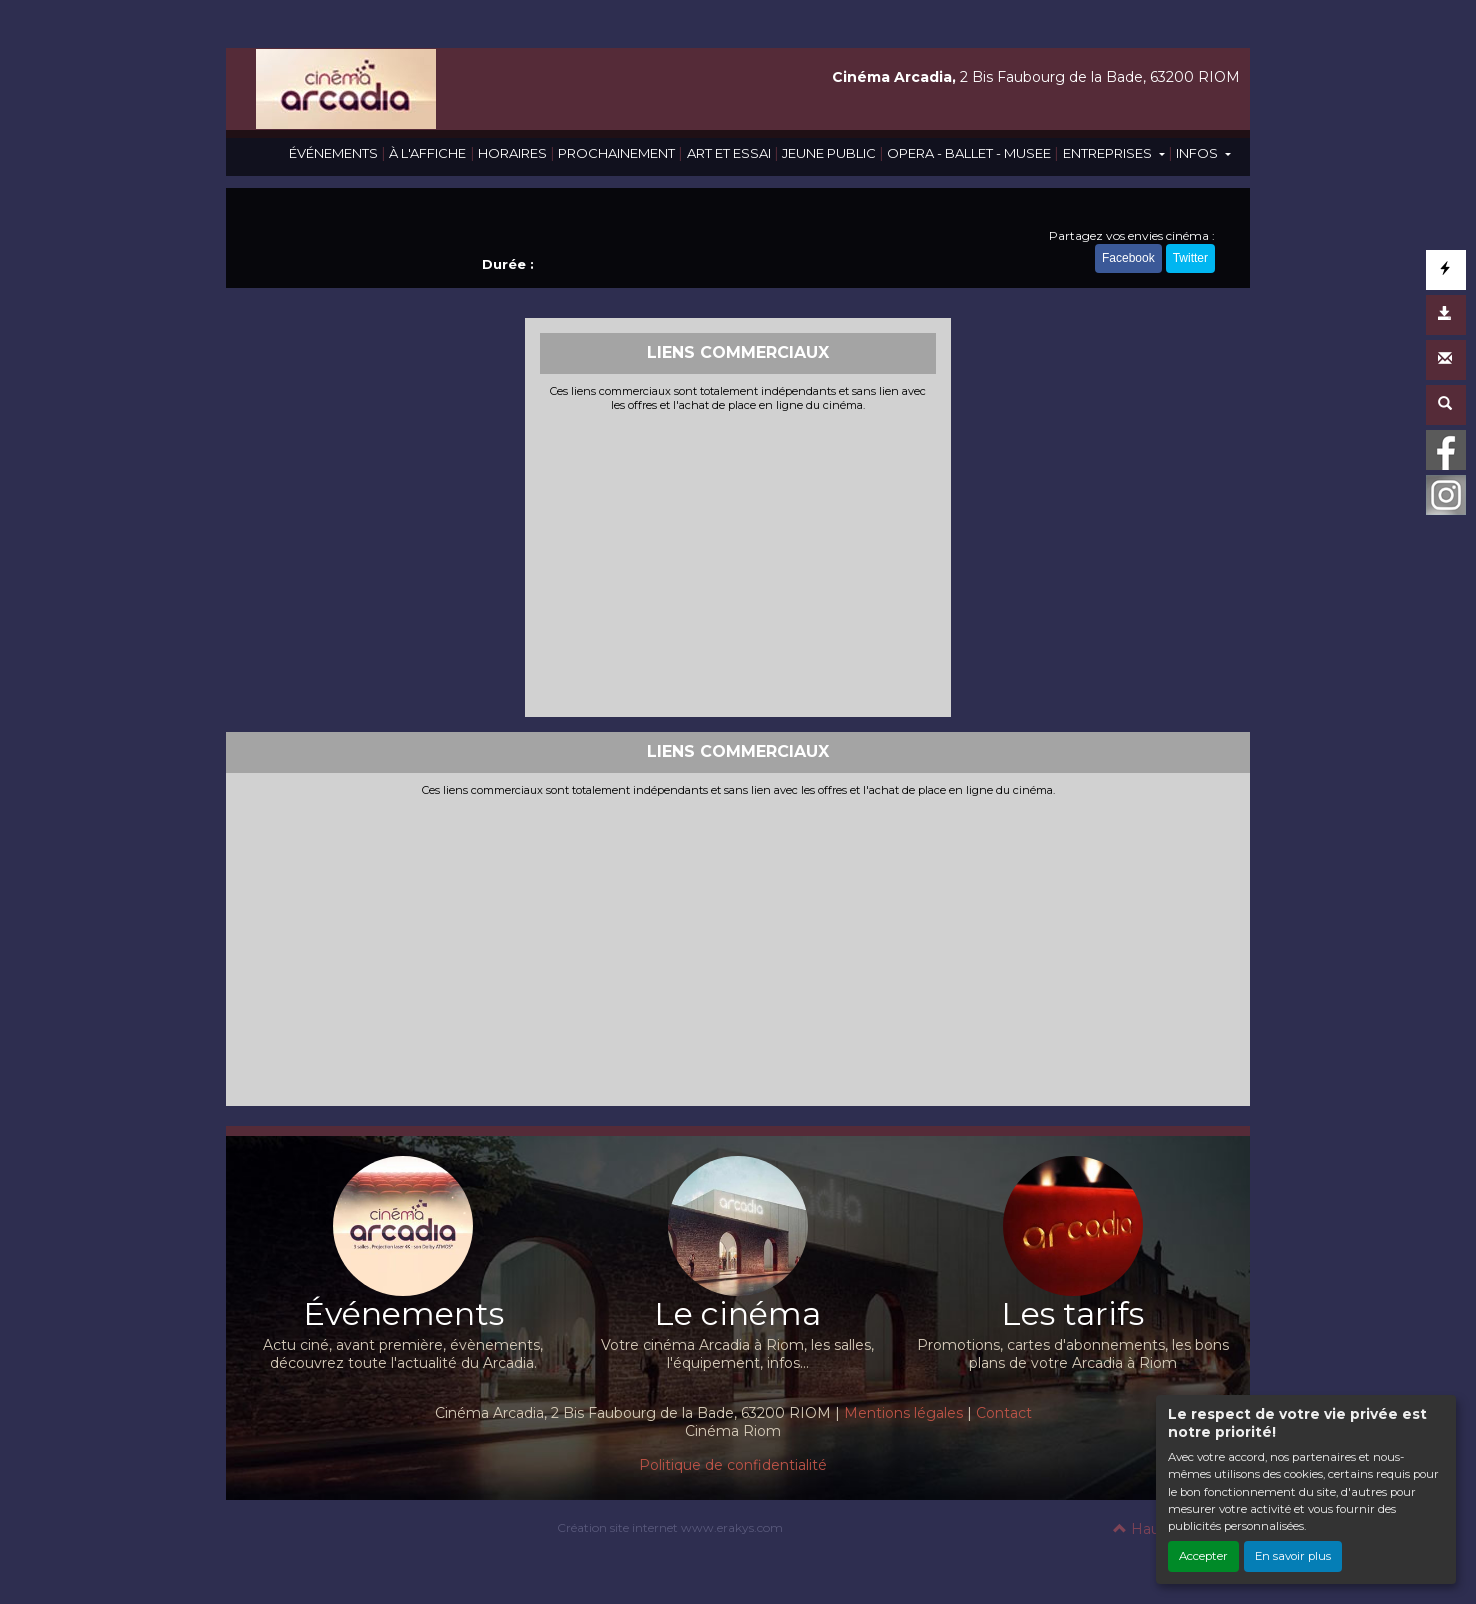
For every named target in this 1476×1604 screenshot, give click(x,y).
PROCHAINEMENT (616, 153)
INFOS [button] (1198, 153)
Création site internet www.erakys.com (670, 1527)
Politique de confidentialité (733, 1465)
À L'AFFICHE (427, 153)
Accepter (1203, 1556)
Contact (1004, 1413)
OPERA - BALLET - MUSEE (969, 153)
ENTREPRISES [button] (1109, 153)
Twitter (1190, 258)
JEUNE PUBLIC (829, 153)
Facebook (1128, 258)
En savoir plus (1293, 1556)
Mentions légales (903, 1413)
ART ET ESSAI (729, 153)
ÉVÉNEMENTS (333, 153)
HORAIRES (512, 153)
